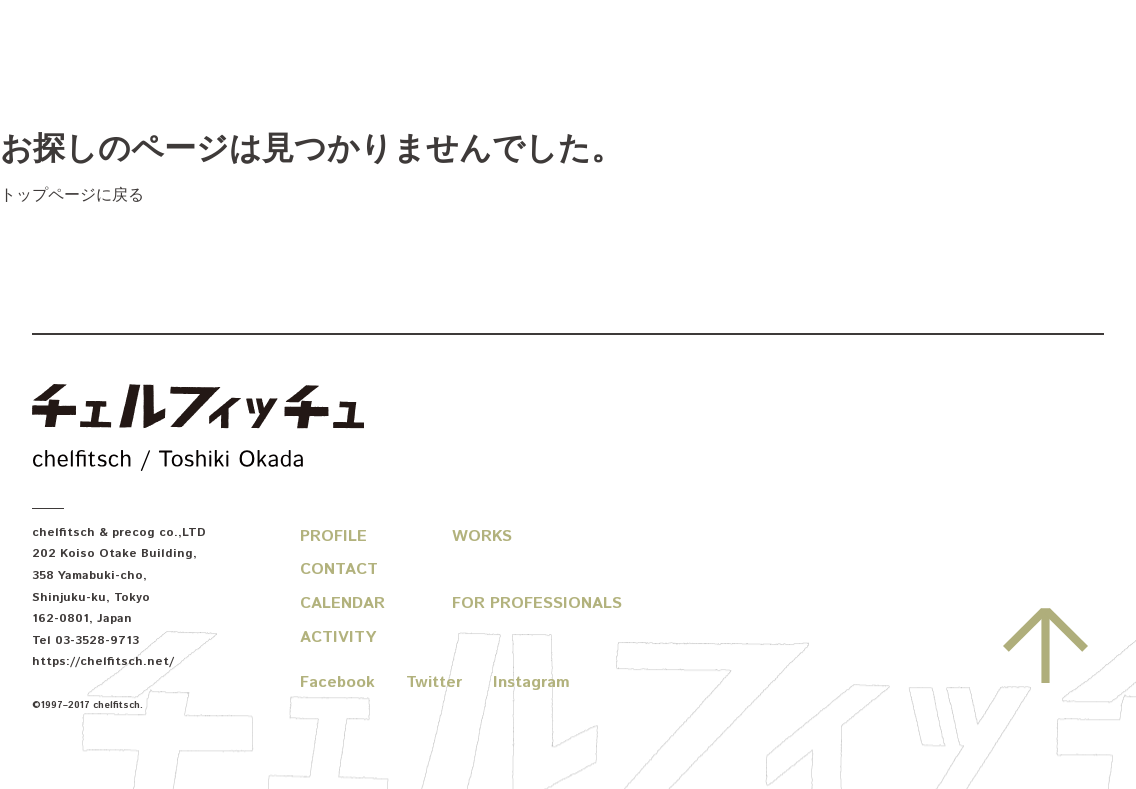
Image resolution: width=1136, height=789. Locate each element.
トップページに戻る (72, 195)
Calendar (342, 603)
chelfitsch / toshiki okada (198, 430)
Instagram (531, 682)
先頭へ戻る (1045, 645)
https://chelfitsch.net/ (103, 661)
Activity (338, 637)
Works (482, 536)
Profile (333, 536)
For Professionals (537, 603)
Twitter (434, 682)
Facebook (337, 682)
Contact (339, 569)
